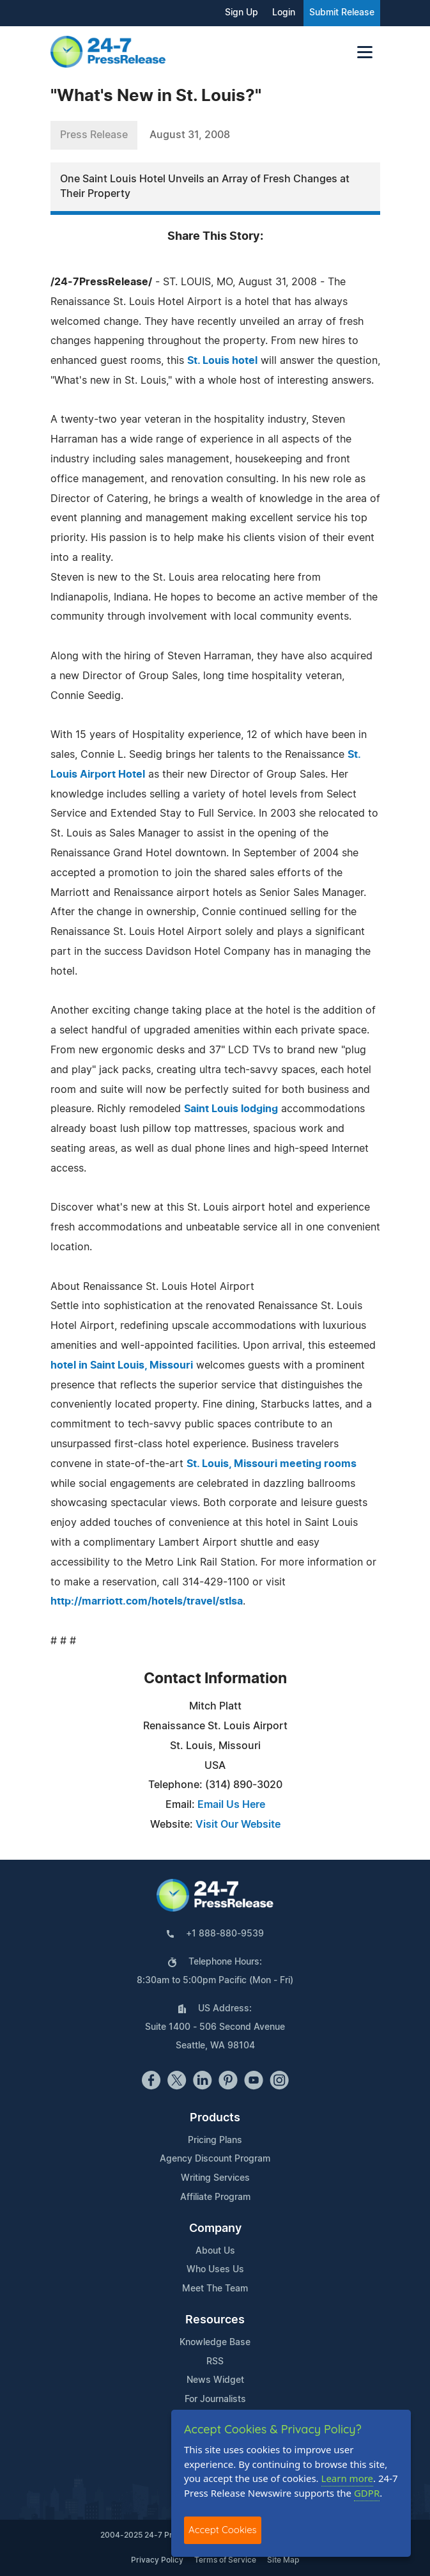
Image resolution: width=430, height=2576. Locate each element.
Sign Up (241, 12)
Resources (215, 2320)
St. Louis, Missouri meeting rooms (272, 1464)
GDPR (367, 2492)
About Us (215, 2251)
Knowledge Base (215, 2342)
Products (215, 2118)
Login (283, 12)
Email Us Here (231, 1805)
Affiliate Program (215, 2197)
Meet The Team (215, 2288)
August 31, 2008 (190, 135)
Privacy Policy (157, 2560)
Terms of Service (225, 2560)
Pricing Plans (215, 2140)
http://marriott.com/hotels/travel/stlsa (146, 1601)
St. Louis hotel (222, 361)
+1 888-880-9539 (225, 1933)
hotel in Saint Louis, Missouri (121, 1365)
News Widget (215, 2380)
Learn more (347, 2478)
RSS (215, 2361)
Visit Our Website (238, 1824)
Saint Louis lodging (231, 1109)
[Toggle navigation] (364, 52)
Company (215, 2228)
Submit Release (341, 12)
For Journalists (215, 2399)
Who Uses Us (215, 2269)
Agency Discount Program (215, 2159)
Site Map (283, 2560)
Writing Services (215, 2178)
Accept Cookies (222, 2530)
